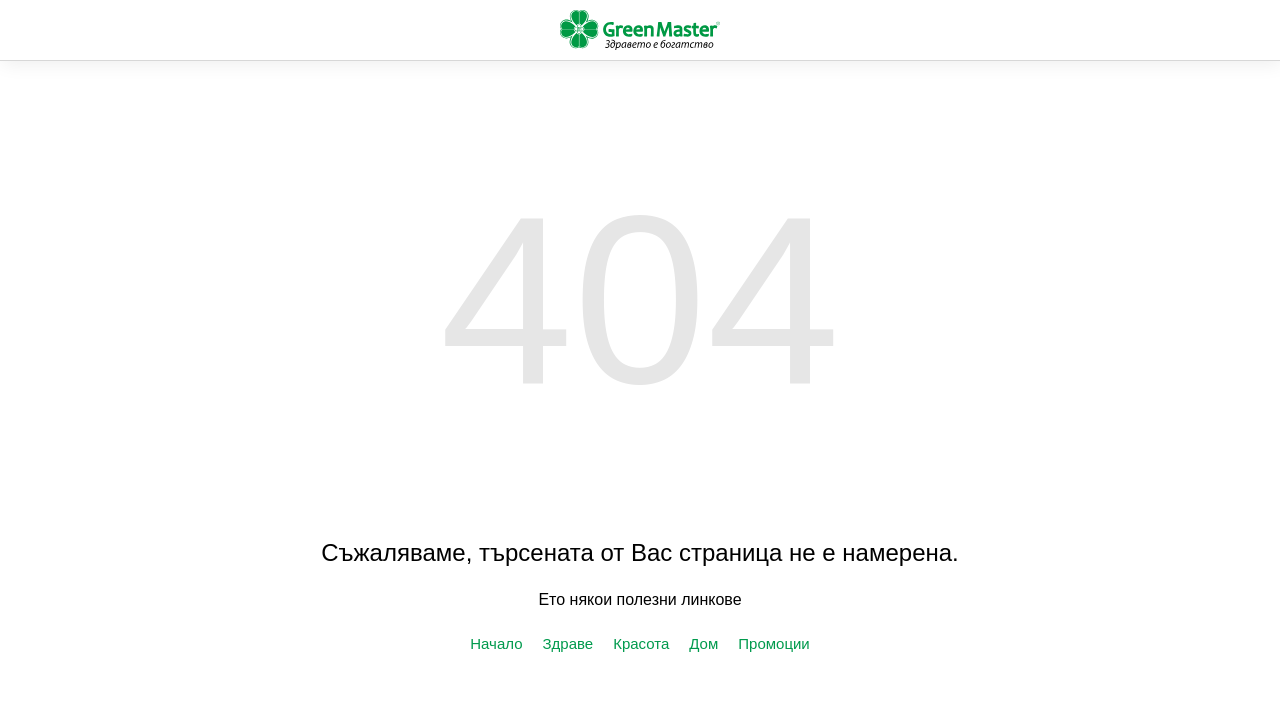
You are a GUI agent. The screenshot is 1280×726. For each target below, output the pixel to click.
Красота (641, 643)
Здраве (568, 643)
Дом (703, 643)
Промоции (773, 643)
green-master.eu (640, 30)
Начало (496, 643)
